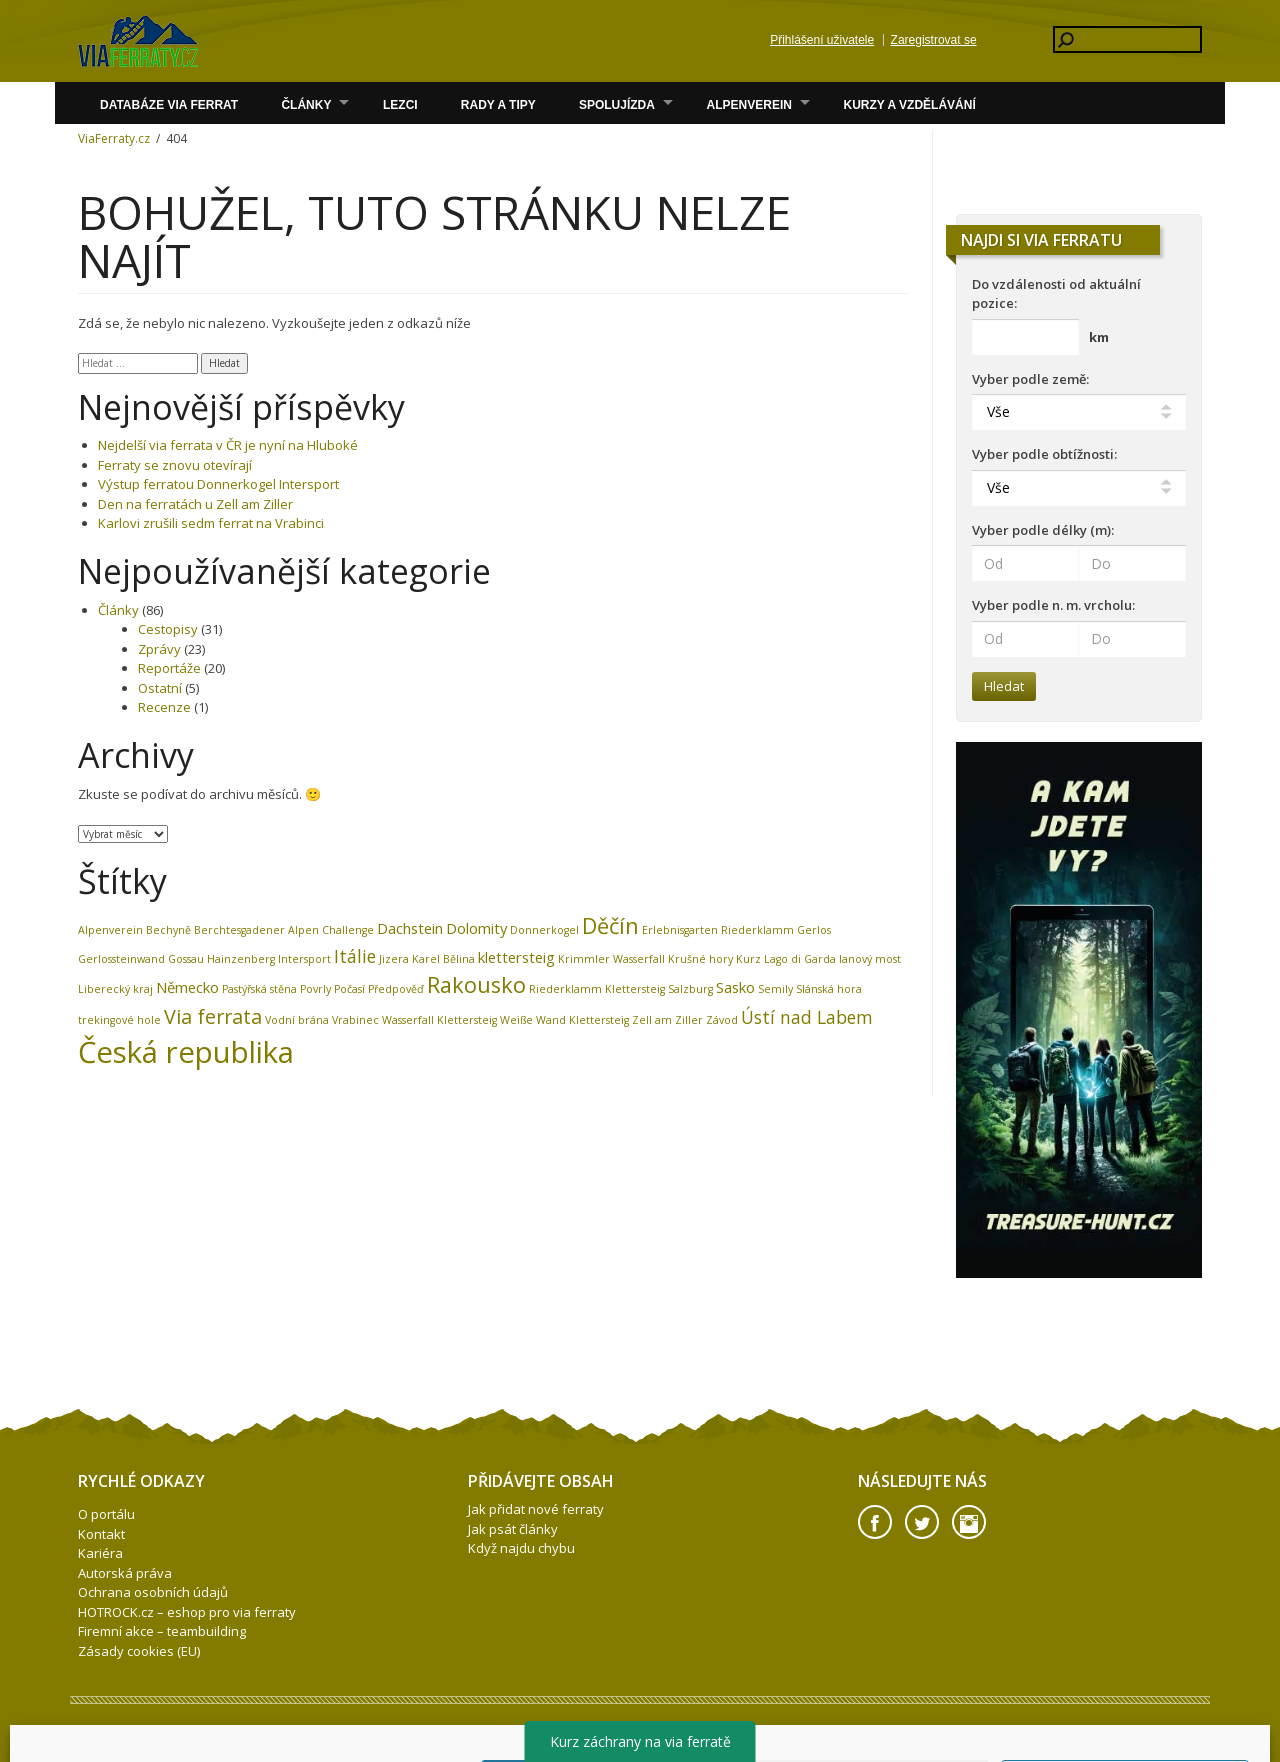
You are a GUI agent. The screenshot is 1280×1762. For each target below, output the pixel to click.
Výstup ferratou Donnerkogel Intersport (218, 484)
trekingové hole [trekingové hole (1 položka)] (119, 1020)
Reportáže (169, 668)
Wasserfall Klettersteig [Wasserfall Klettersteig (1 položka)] (439, 1020)
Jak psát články (513, 1529)
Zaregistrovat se (934, 40)
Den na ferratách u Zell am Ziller (195, 504)
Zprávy (159, 649)
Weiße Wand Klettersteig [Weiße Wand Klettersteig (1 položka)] (564, 1020)
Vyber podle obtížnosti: (1044, 454)
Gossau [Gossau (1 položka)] (186, 959)
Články (306, 105)
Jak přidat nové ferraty (536, 1509)
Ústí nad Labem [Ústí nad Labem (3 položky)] (807, 1017)
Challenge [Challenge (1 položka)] (348, 930)
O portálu (106, 1514)
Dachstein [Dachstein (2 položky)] (410, 928)
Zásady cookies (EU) (139, 1651)
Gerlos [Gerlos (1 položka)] (814, 930)
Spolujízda (617, 105)
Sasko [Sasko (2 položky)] (735, 987)
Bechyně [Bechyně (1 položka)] (168, 930)
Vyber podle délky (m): (1043, 530)
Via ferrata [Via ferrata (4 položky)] (213, 1016)
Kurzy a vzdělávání (910, 105)
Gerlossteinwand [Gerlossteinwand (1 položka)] (121, 959)
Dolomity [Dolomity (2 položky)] (476, 928)
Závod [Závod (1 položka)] (722, 1020)
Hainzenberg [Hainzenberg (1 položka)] (241, 959)
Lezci (400, 105)
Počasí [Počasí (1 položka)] (349, 989)
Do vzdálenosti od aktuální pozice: (1056, 294)
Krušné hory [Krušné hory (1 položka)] (700, 959)
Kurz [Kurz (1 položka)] (748, 959)
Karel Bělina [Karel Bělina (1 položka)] (443, 959)
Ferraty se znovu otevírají (175, 465)
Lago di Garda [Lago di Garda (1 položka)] (800, 959)
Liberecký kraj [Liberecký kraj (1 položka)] (115, 989)
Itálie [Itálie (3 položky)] (355, 956)
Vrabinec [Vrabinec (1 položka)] (355, 1020)
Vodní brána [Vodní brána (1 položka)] (297, 1020)
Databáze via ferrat (169, 105)
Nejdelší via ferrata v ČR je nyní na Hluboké (228, 445)
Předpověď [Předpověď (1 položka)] (396, 989)
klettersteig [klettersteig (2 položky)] (516, 957)
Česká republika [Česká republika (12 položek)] (186, 1052)
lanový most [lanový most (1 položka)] (870, 959)
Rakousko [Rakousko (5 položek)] (476, 984)
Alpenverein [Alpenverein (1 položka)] (110, 930)
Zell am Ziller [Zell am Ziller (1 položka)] (667, 1020)
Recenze (164, 707)
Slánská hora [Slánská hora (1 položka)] (829, 989)
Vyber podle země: (1030, 379)
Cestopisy (168, 629)
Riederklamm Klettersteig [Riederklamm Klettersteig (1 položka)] (597, 989)
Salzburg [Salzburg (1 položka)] (690, 989)
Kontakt (101, 1534)
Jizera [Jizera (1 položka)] (394, 959)
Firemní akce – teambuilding (162, 1631)
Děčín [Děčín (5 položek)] (610, 925)
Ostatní (160, 688)
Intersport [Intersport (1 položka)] (304, 959)
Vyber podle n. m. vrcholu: (1053, 605)
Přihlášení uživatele (822, 40)
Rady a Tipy (498, 105)
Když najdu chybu (521, 1548)
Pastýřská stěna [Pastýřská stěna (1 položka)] (259, 989)
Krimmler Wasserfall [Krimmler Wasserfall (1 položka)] (611, 959)
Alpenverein (749, 105)
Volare (138, 41)
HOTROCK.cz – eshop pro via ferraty (187, 1612)
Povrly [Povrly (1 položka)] (315, 989)
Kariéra (100, 1553)
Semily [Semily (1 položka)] (775, 989)
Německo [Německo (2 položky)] (187, 987)
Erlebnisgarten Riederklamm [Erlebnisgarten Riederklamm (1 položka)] (718, 930)
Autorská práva (125, 1573)
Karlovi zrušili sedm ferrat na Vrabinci (211, 523)
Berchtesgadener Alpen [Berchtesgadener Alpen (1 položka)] (256, 930)
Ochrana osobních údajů (153, 1592)
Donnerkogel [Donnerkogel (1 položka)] (544, 930)
